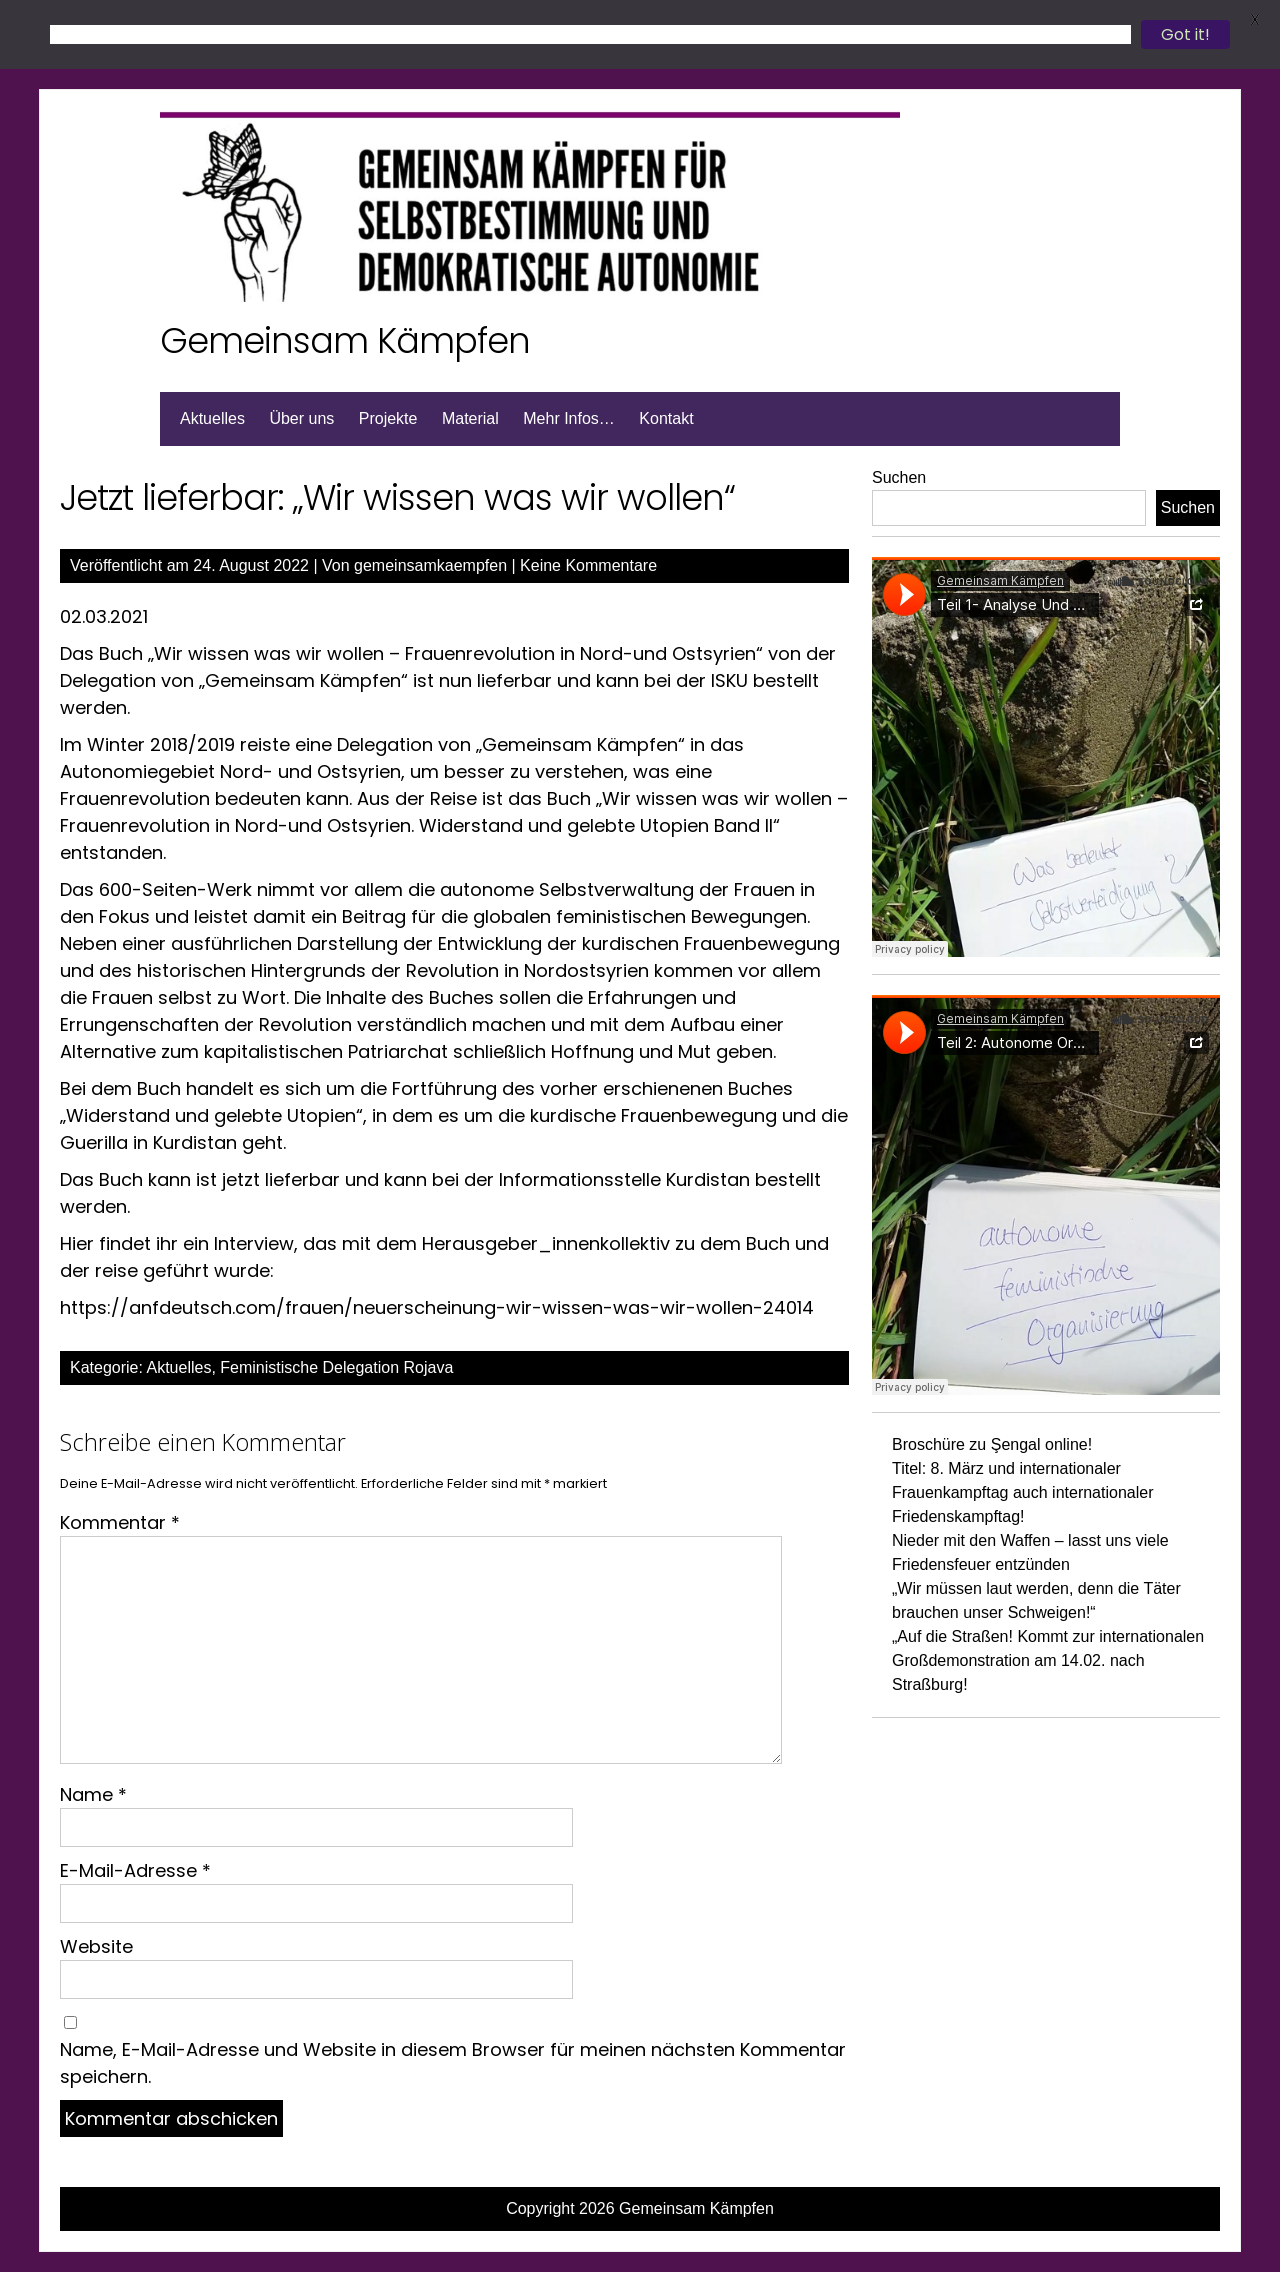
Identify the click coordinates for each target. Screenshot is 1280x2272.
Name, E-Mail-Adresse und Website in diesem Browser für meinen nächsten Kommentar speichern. (453, 2063)
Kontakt (666, 418)
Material (470, 418)
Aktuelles (212, 418)
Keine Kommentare (588, 565)
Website (96, 1946)
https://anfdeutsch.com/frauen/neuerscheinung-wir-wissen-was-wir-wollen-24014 (437, 1307)
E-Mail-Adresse (135, 1870)
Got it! (1185, 34)
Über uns (301, 418)
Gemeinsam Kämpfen (345, 340)
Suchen (899, 477)
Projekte (388, 418)
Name (93, 1794)
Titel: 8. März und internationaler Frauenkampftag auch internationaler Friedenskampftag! (1023, 1492)
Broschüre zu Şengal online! (992, 1444)
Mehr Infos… (569, 418)
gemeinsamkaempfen (430, 565)
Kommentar (120, 1522)
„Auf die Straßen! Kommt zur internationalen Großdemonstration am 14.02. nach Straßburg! (1048, 1660)
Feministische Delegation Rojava (336, 1367)
